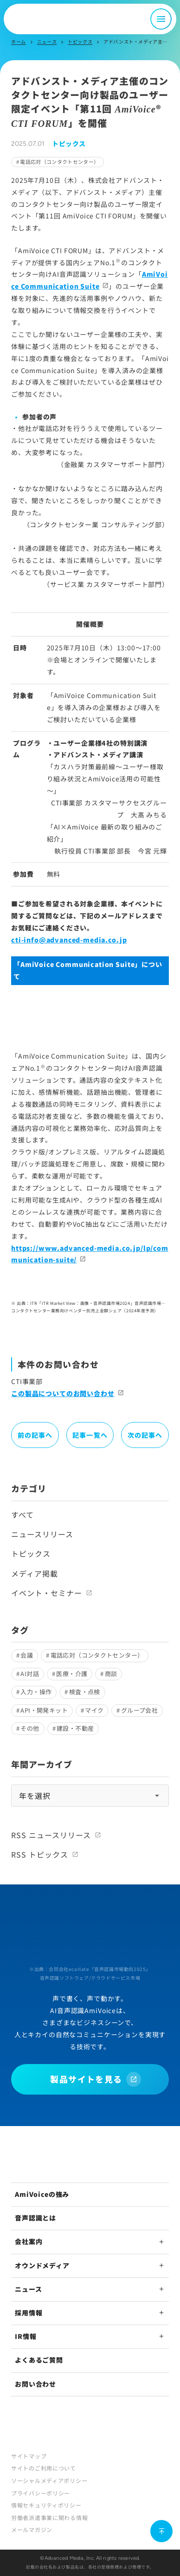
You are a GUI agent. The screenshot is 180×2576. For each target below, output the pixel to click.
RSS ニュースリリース (51, 1834)
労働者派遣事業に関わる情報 (49, 2517)
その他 (29, 1728)
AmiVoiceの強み (42, 2194)
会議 (26, 1655)
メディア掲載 (34, 1573)
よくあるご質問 (39, 2359)
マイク (94, 1710)
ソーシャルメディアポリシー (49, 2480)
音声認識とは (35, 2217)
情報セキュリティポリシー (46, 2505)
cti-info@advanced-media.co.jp (69, 939)
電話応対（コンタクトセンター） (59, 161)
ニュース (47, 41)
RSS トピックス (39, 1854)
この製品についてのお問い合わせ (63, 1393)
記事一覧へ (90, 1435)
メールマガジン (31, 2529)
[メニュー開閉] (161, 19)
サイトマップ (28, 2456)
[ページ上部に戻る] (161, 2531)
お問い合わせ (35, 2384)
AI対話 (29, 1673)
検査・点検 (84, 1691)
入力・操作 (35, 1691)
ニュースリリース (42, 1534)
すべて (22, 1514)
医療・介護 (71, 1673)
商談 (111, 1673)
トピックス (80, 41)
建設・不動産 (75, 1728)
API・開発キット (44, 1710)
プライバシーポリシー (40, 2493)
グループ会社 (139, 1710)
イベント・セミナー (46, 1592)
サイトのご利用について (43, 2468)
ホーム (18, 41)
